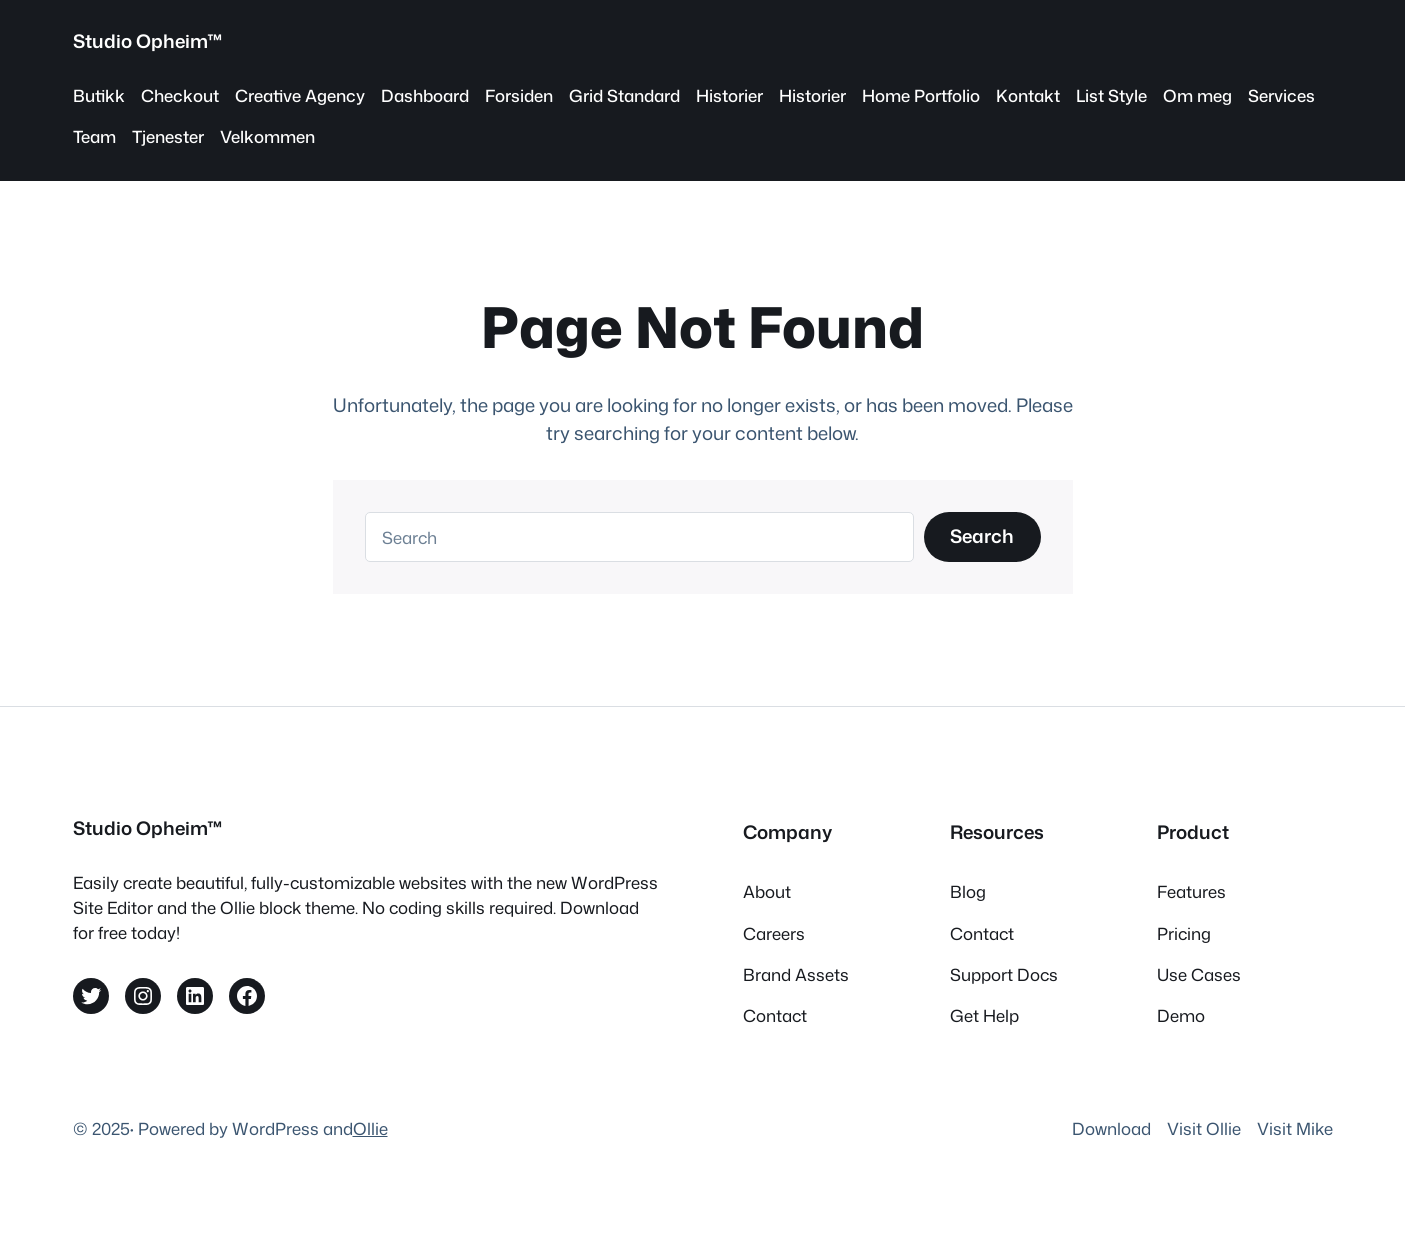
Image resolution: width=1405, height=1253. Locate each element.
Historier (729, 95)
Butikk (99, 95)
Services (1281, 95)
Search (982, 536)
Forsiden (519, 95)
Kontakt (1028, 95)
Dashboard (425, 95)
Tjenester (168, 136)
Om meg (1197, 95)
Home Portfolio (921, 95)
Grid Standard (624, 95)
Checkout (180, 95)
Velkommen (267, 136)
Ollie (370, 1128)
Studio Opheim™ (148, 41)
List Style (1111, 95)
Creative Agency (300, 95)
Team (94, 136)
